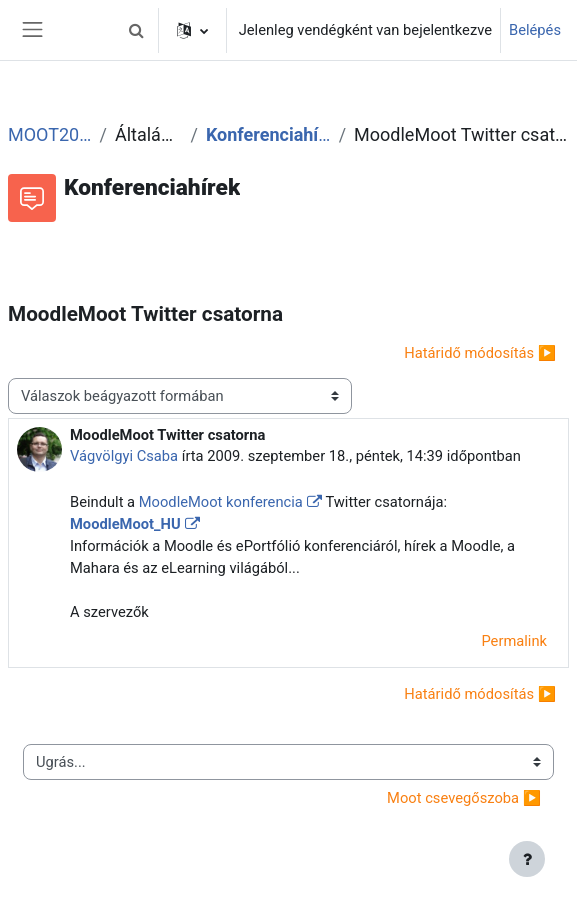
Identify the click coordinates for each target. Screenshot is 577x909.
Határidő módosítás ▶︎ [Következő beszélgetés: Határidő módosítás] (480, 353)
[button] (137, 30)
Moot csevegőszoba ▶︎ (464, 798)
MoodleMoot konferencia (221, 502)
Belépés (535, 30)
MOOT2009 (49, 134)
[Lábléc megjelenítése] (527, 859)
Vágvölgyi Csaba (124, 456)
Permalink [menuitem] (514, 641)
